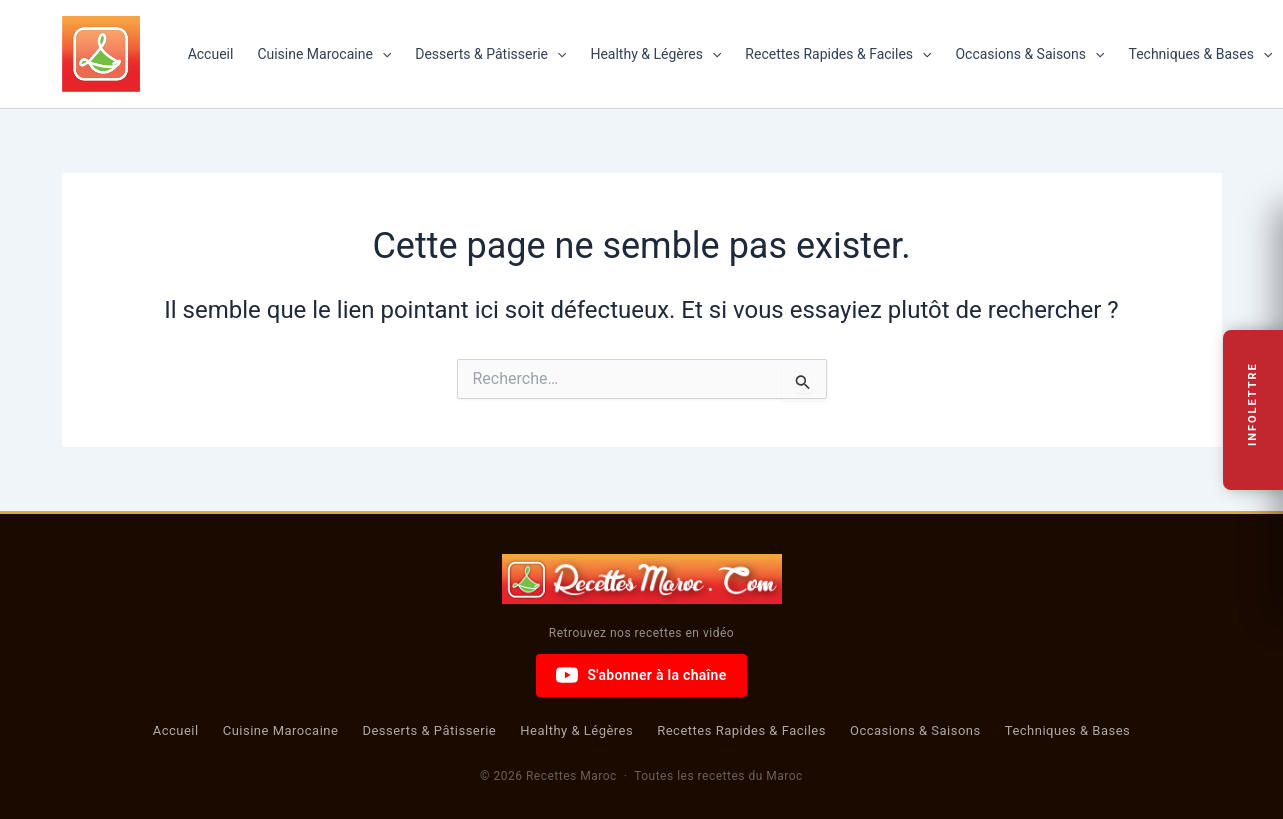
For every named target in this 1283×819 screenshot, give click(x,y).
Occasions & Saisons (1029, 54)
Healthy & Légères (655, 54)
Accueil (211, 54)
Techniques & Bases (1068, 730)
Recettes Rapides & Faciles (838, 54)
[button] (382, 54)
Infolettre (1253, 404)
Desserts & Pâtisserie (490, 54)
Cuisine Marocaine (324, 54)
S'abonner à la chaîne (641, 675)
